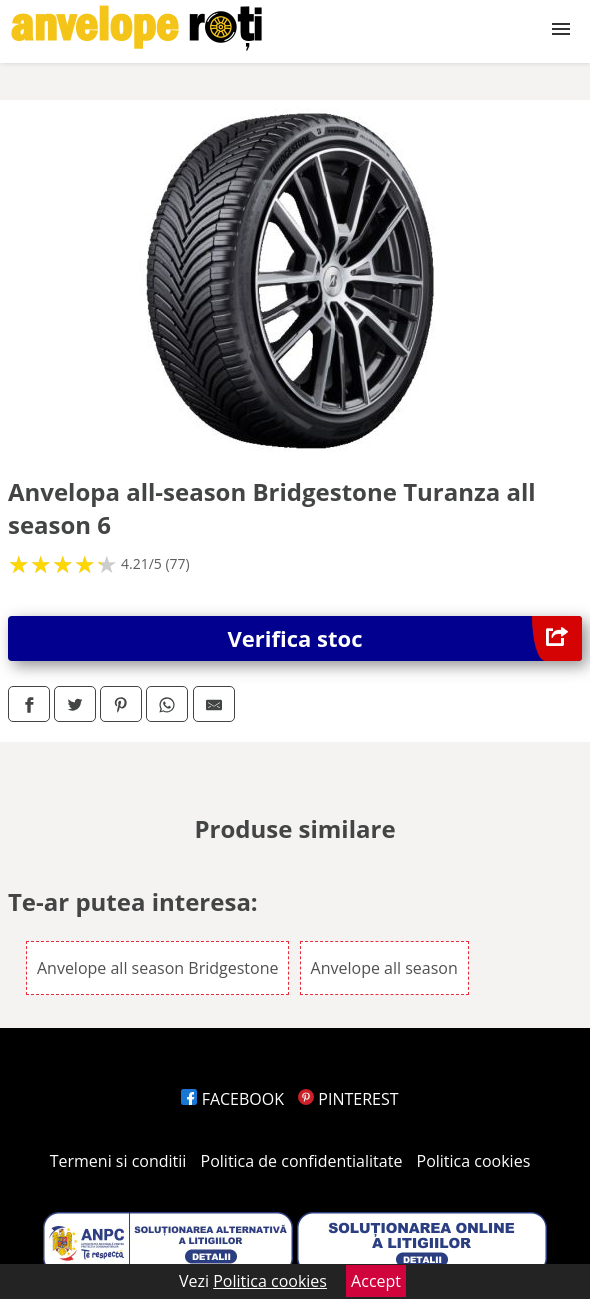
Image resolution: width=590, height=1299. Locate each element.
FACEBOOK (232, 1099)
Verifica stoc (405, 638)
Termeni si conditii (118, 1161)
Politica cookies (474, 1161)
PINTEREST (348, 1099)
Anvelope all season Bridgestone (157, 968)
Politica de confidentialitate (302, 1161)
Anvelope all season (384, 968)
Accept (376, 1281)
